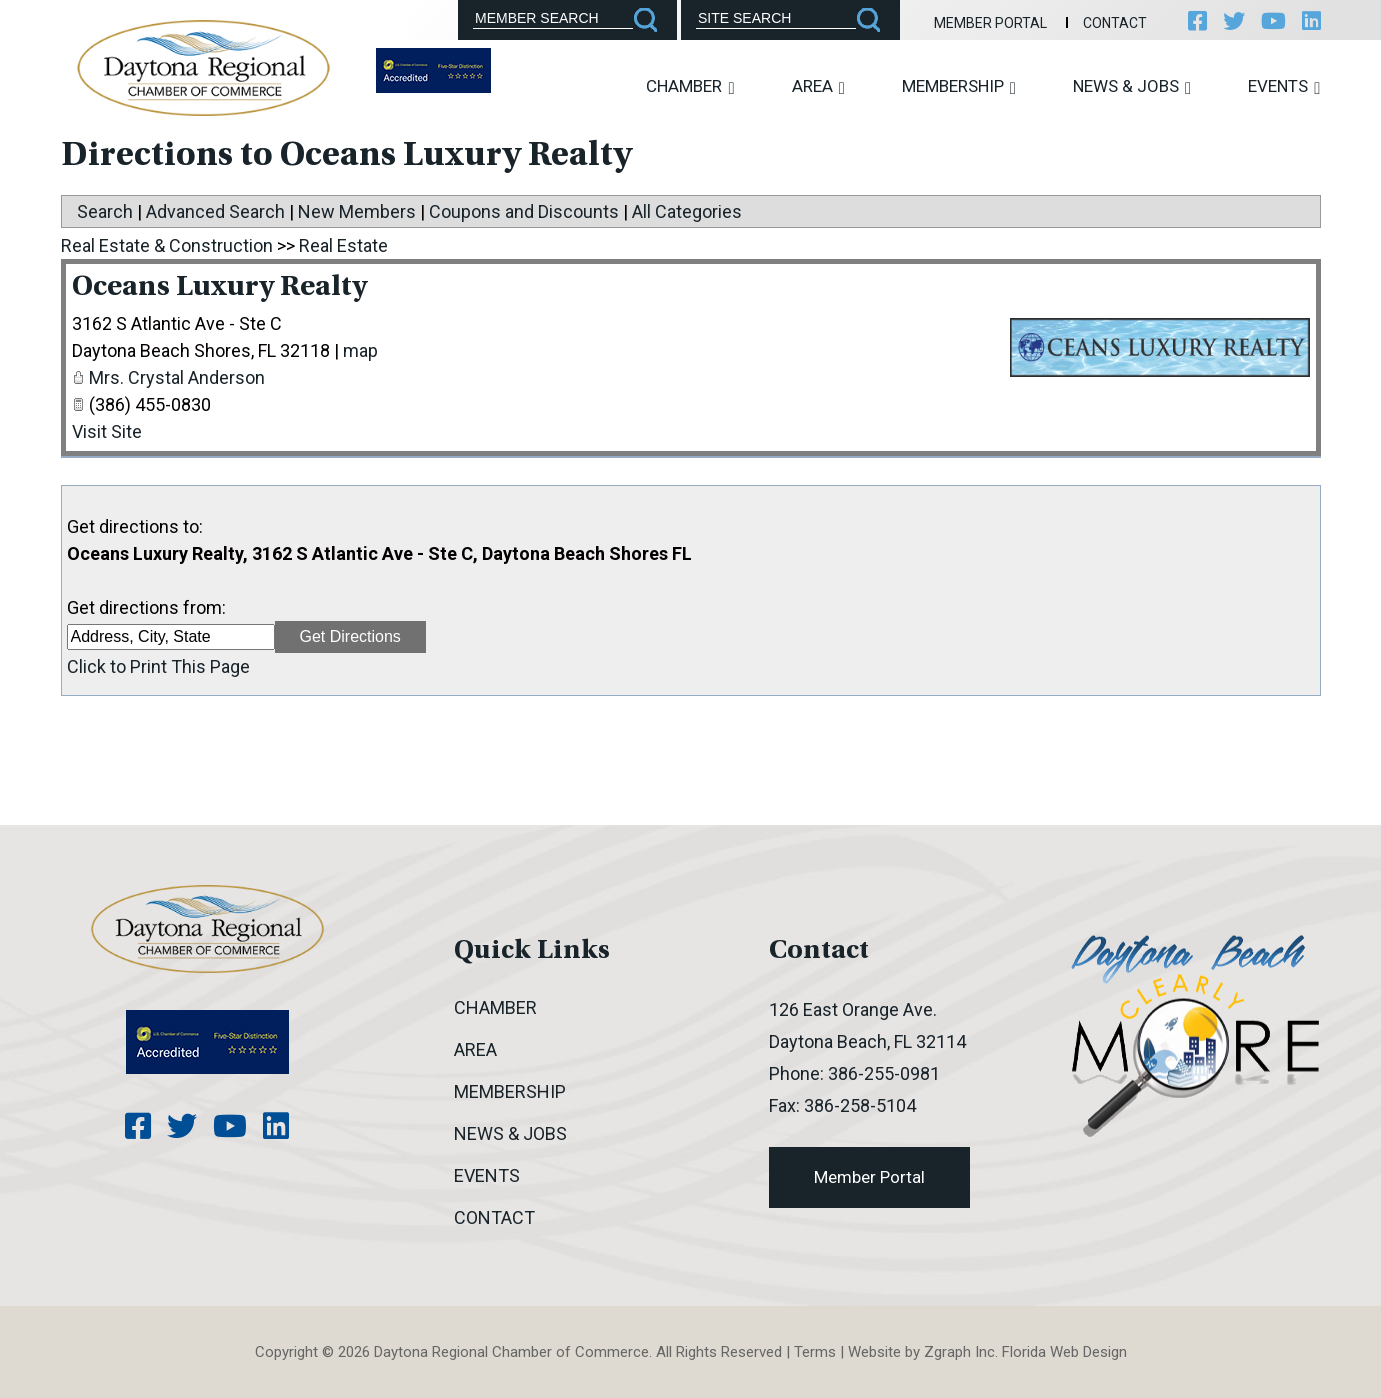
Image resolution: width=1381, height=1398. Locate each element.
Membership (959, 86)
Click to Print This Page (158, 666)
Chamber (690, 86)
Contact (1115, 23)
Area (818, 86)
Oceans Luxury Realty (219, 288)
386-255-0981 (884, 1073)
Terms (815, 1352)
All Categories (687, 211)
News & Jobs (1132, 86)
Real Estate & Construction (167, 245)
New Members (357, 211)
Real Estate (343, 245)
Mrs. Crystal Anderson (177, 377)
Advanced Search (215, 211)
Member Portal (990, 23)
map (360, 350)
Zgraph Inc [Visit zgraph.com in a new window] (959, 1352)
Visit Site (107, 431)
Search (105, 211)
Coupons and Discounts (524, 211)
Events (1284, 86)
